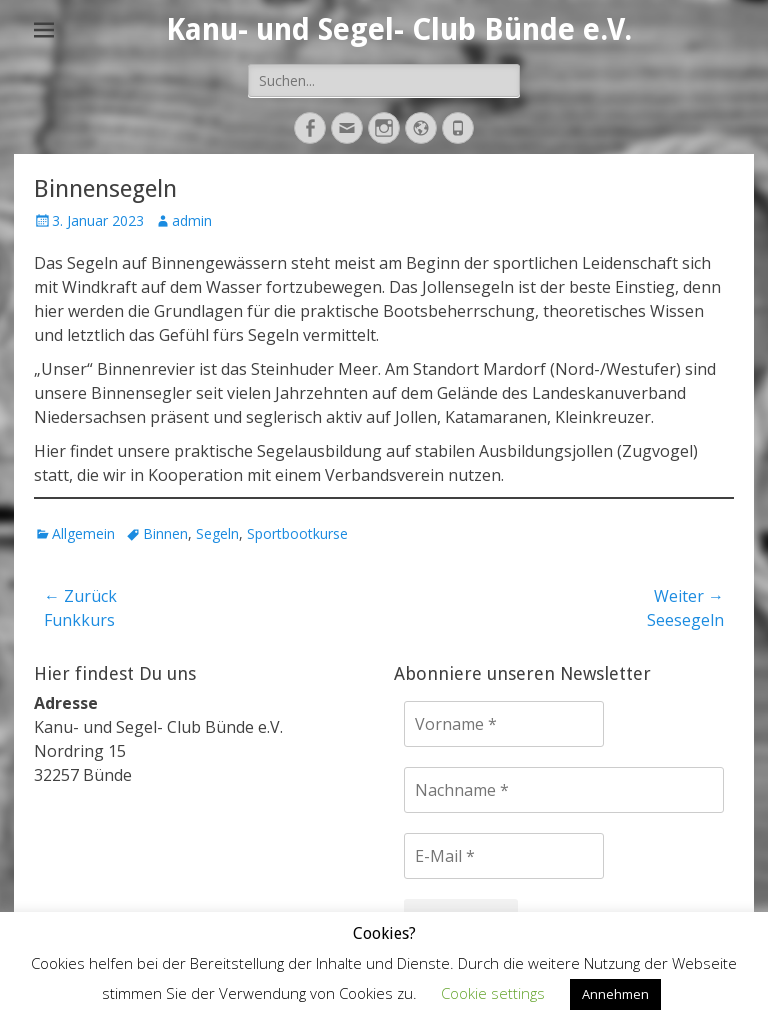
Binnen (165, 533)
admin (192, 220)
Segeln (217, 533)
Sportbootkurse (297, 533)
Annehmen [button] (615, 994)
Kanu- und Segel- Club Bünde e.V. (399, 29)
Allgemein (83, 533)
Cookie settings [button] (493, 993)
